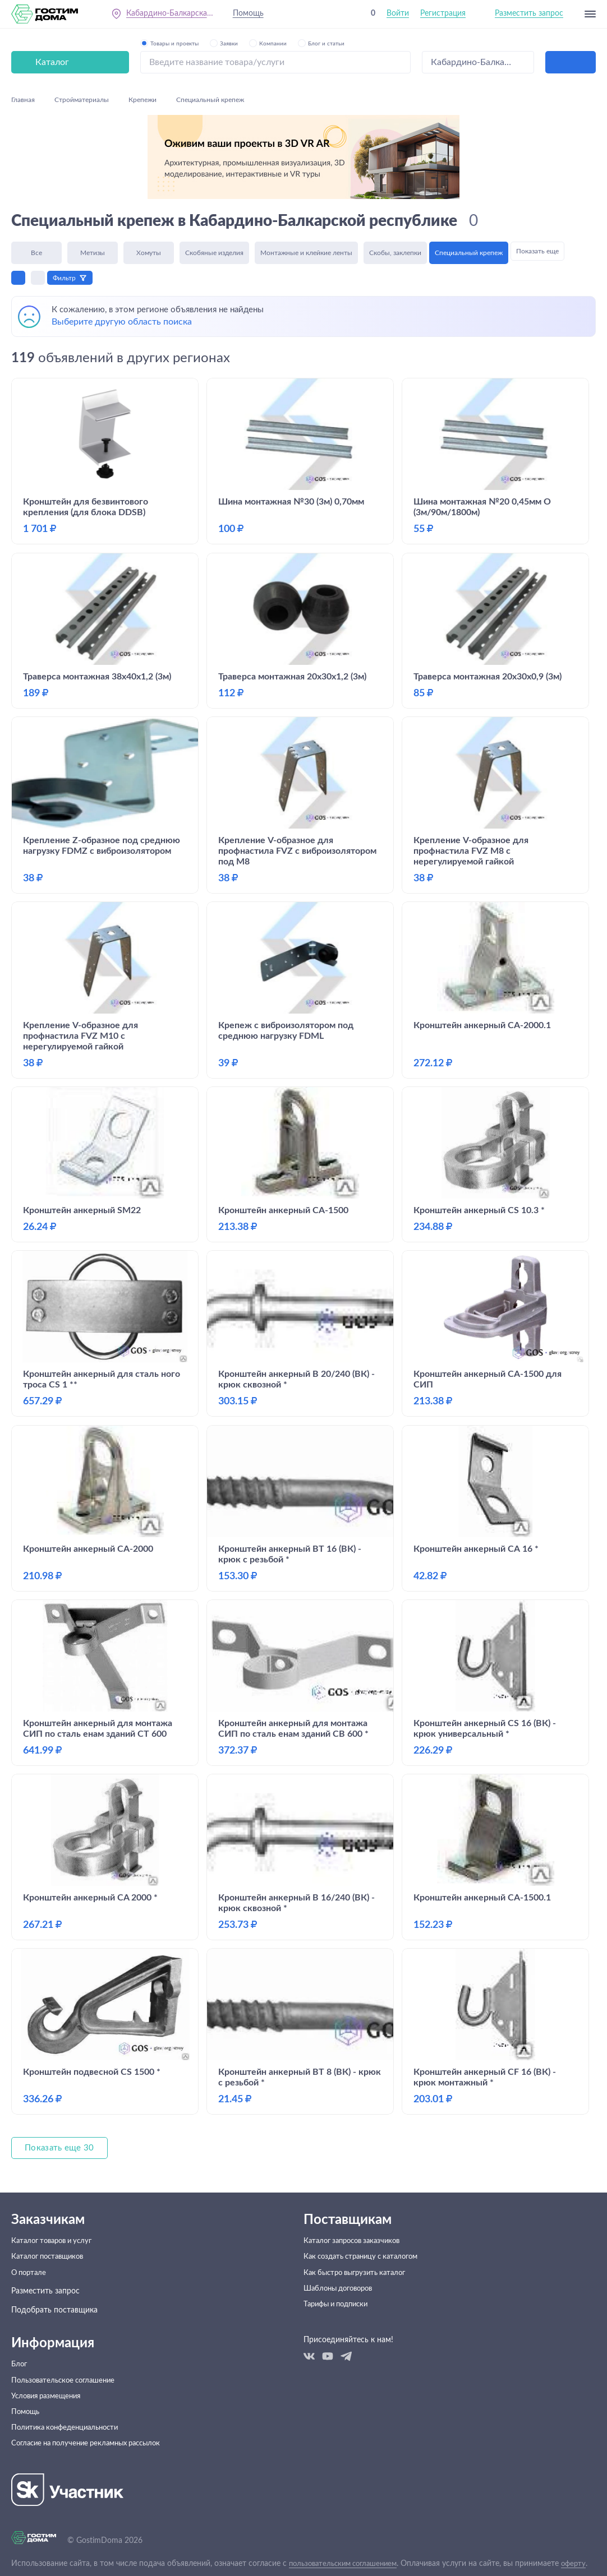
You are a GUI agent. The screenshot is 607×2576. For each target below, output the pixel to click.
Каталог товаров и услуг (55, 2195)
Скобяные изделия (214, 167)
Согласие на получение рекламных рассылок (93, 2421)
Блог (20, 2326)
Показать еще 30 (61, 2100)
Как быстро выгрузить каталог (359, 2233)
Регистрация (443, 16)
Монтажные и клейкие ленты (306, 167)
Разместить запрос (529, 16)
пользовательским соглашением (348, 2542)
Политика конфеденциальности (69, 2402)
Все (36, 167)
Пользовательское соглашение (67, 2345)
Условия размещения (49, 2364)
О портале (30, 2233)
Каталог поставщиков (51, 2214)
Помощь (251, 16)
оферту (24, 2551)
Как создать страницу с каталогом (367, 2214)
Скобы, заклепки (395, 167)
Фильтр (67, 194)
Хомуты (148, 167)
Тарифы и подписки (339, 2271)
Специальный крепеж (472, 167)
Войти (398, 16)
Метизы (92, 167)
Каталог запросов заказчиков (357, 2195)
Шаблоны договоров (342, 2252)
